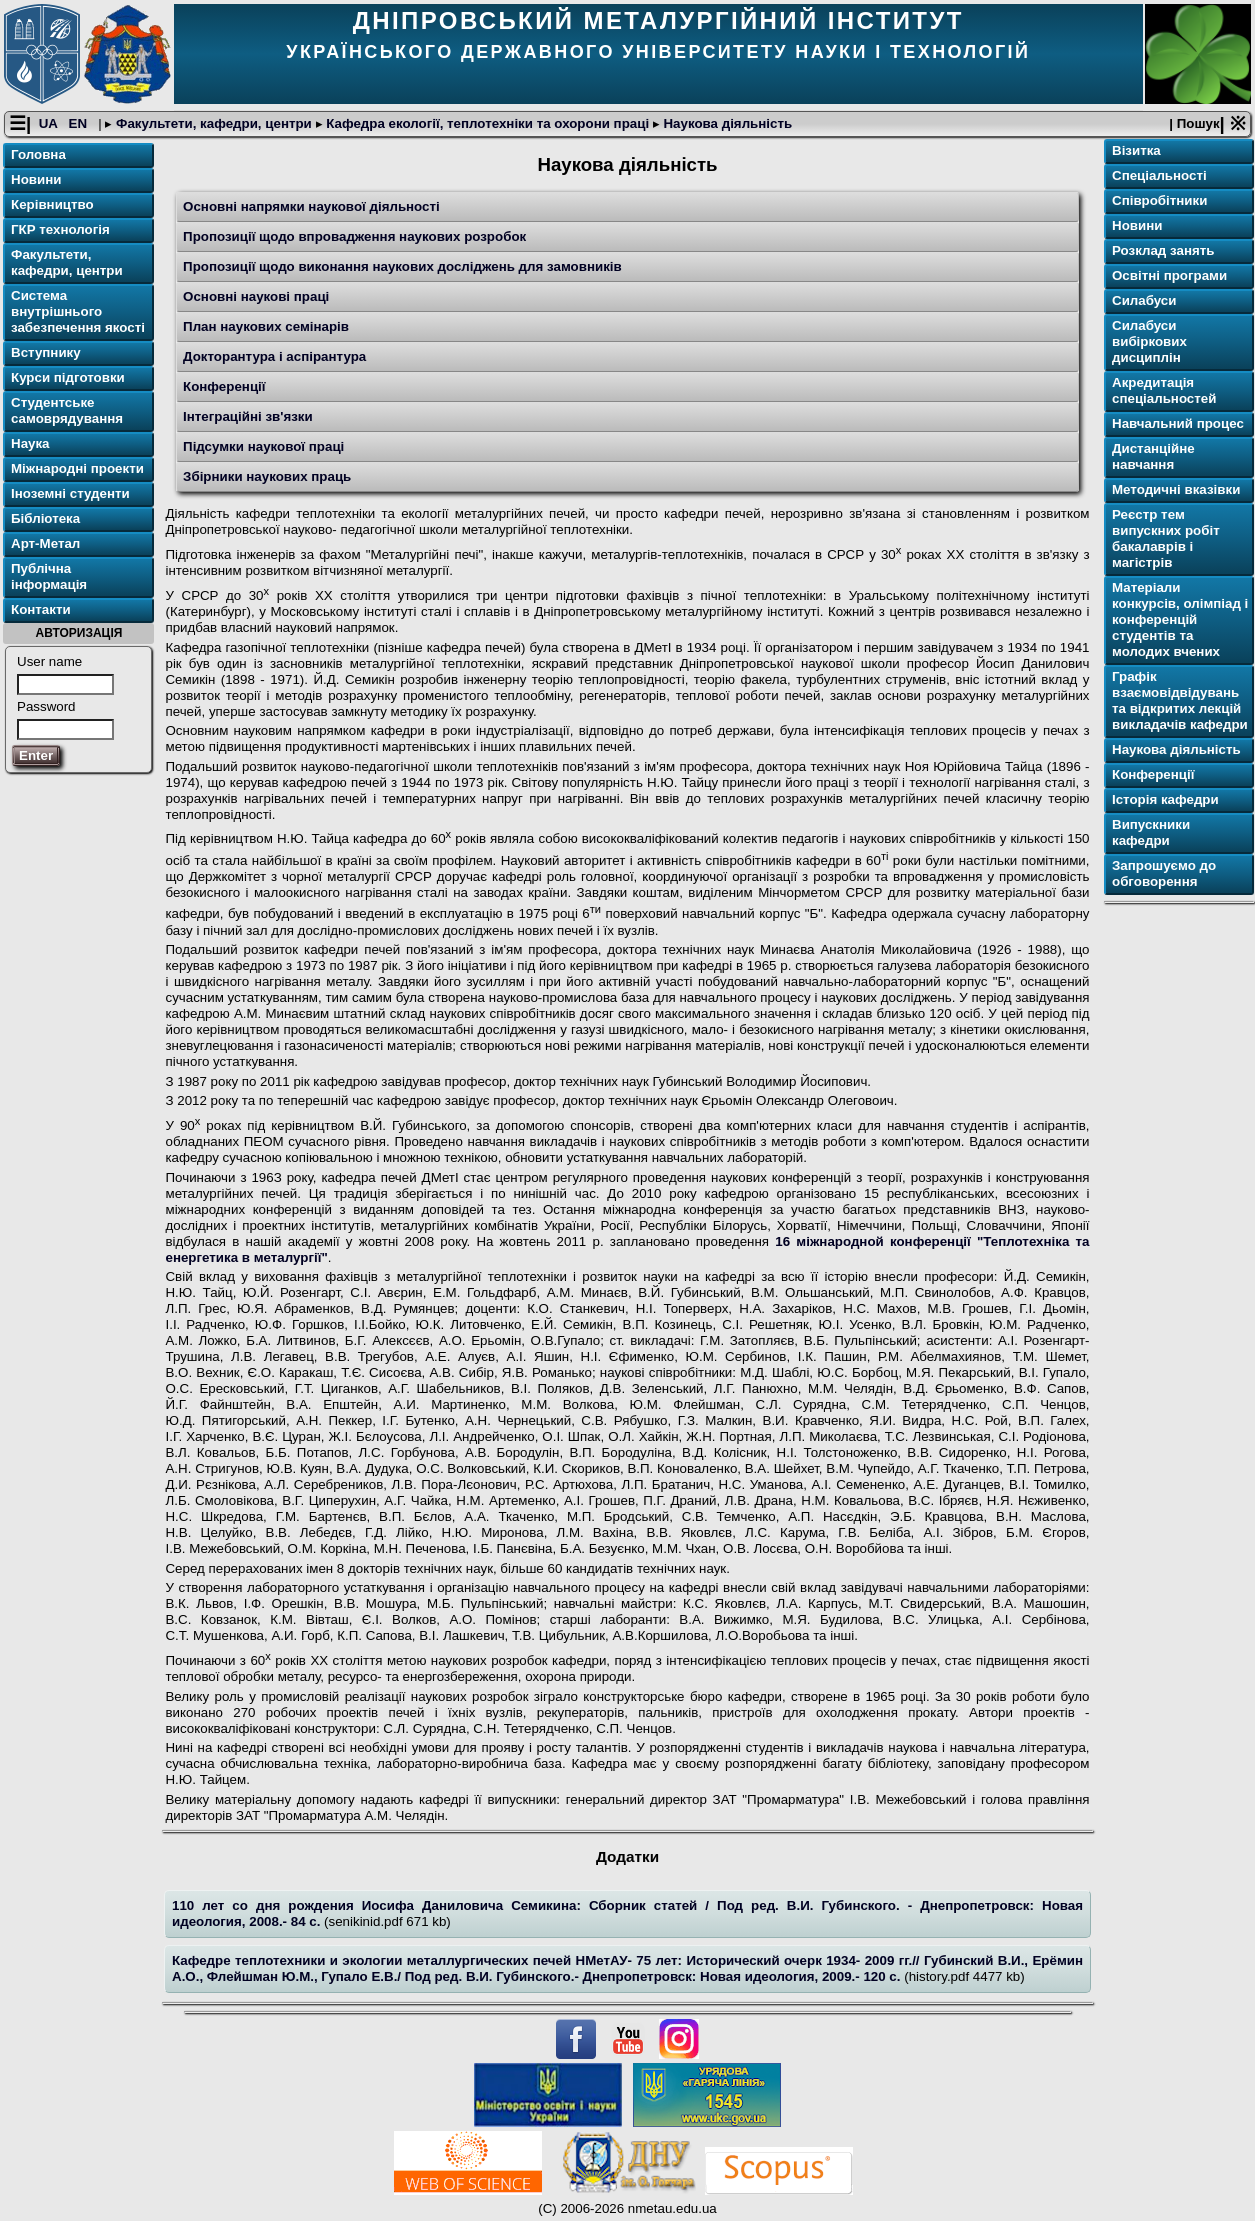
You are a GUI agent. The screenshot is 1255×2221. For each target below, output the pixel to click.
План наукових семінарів (266, 326)
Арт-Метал (45, 543)
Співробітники (1159, 200)
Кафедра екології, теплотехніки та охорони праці (488, 123)
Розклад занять (1163, 250)
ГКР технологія (60, 229)
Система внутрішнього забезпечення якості (78, 311)
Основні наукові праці (256, 296)
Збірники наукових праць (267, 476)
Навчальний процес (1178, 423)
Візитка (1136, 150)
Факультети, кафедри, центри (213, 123)
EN (80, 123)
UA (50, 123)
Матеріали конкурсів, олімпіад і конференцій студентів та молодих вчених (1180, 619)
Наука (30, 443)
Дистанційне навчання (1153, 456)
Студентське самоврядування (67, 410)
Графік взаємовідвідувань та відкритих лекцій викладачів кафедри (1180, 700)
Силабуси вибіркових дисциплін (1149, 341)
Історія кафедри (1165, 799)
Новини (36, 179)
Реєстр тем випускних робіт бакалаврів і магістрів (1166, 538)
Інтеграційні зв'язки (248, 416)
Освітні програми (1169, 275)
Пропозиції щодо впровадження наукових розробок (354, 236)
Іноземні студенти (70, 493)
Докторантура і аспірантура (274, 356)
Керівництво (52, 204)
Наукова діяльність (726, 123)
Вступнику (46, 352)
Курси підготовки (68, 377)
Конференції (224, 386)
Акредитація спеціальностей (1164, 390)
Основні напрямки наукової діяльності (311, 206)
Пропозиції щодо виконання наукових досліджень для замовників (402, 266)
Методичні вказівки (1176, 489)
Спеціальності (1159, 175)
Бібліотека (45, 518)
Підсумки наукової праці (263, 446)
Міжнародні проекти (77, 468)
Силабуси (1144, 300)
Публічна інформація (49, 576)
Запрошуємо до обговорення (1164, 873)
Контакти (41, 609)
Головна (38, 154)
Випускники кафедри (1151, 832)
